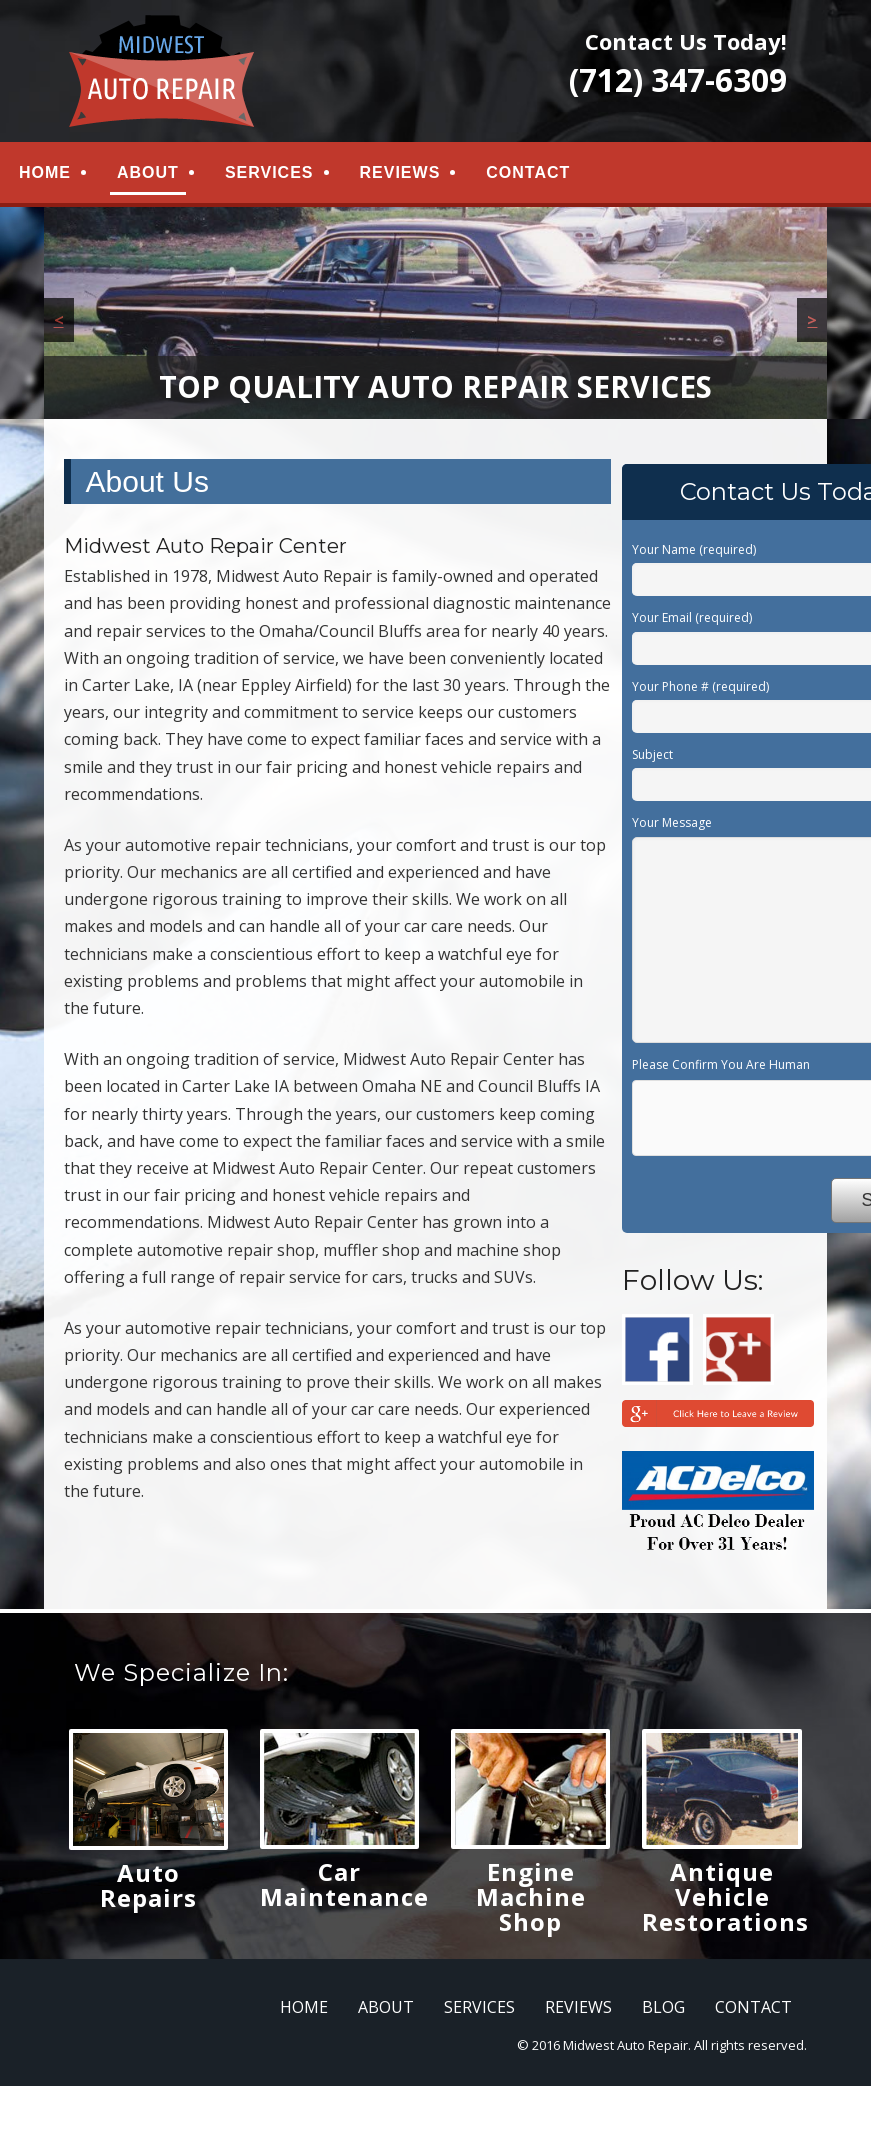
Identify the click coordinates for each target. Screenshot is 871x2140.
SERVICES (269, 174)
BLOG (663, 2011)
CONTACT (528, 174)
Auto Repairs (148, 1889)
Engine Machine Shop (531, 1900)
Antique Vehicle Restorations (725, 1900)
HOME (45, 174)
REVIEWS (400, 174)
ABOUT (148, 174)
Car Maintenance (344, 1888)
